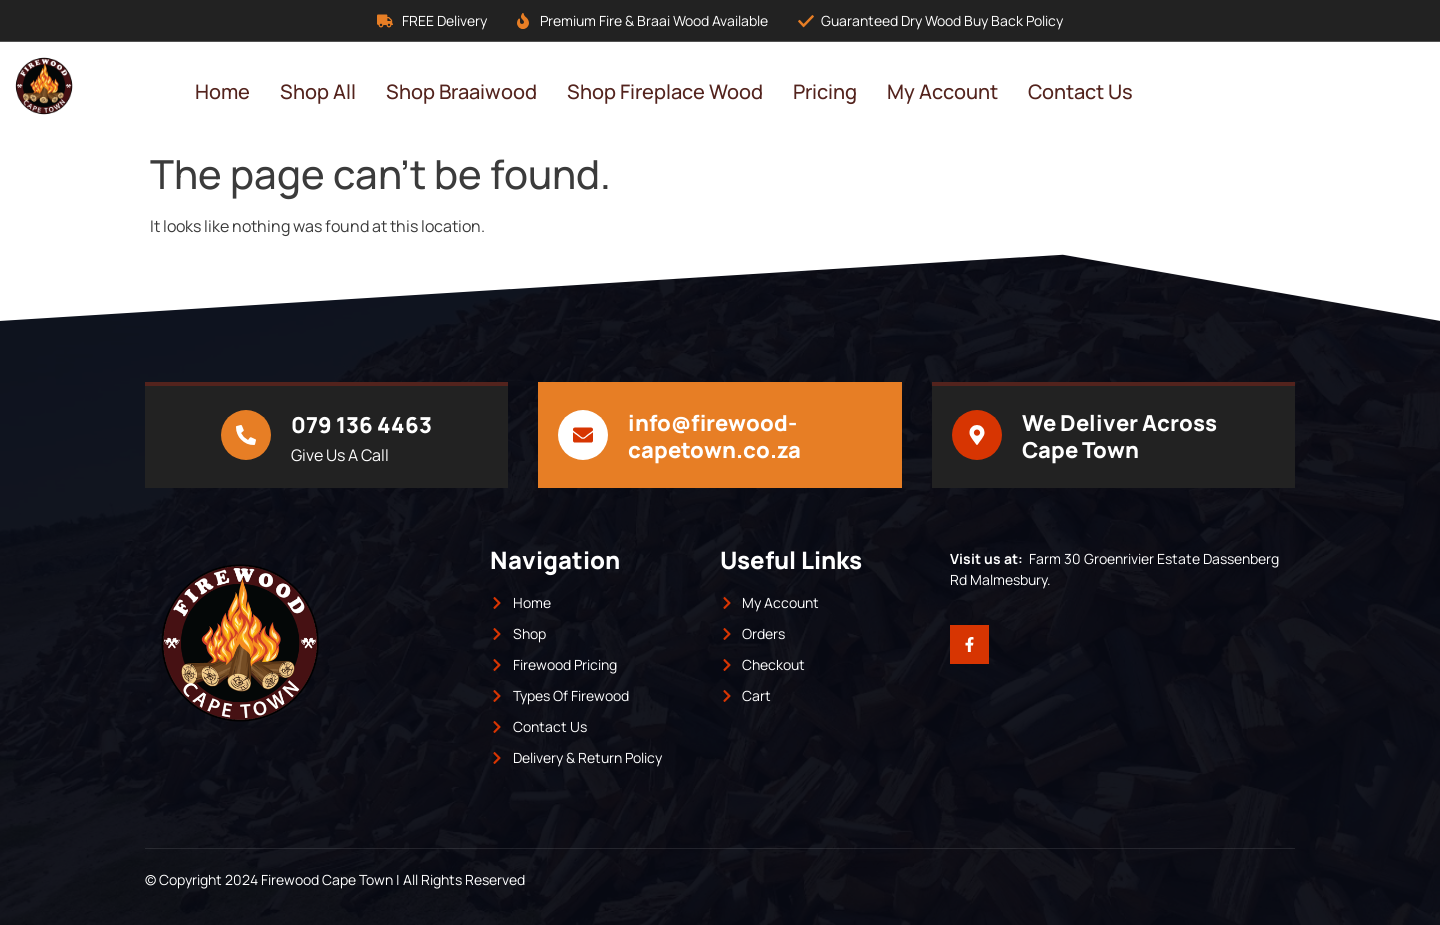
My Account (942, 91)
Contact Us (1080, 91)
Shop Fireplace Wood (665, 91)
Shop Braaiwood (461, 91)
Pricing (825, 91)
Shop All (318, 91)
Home (222, 91)
